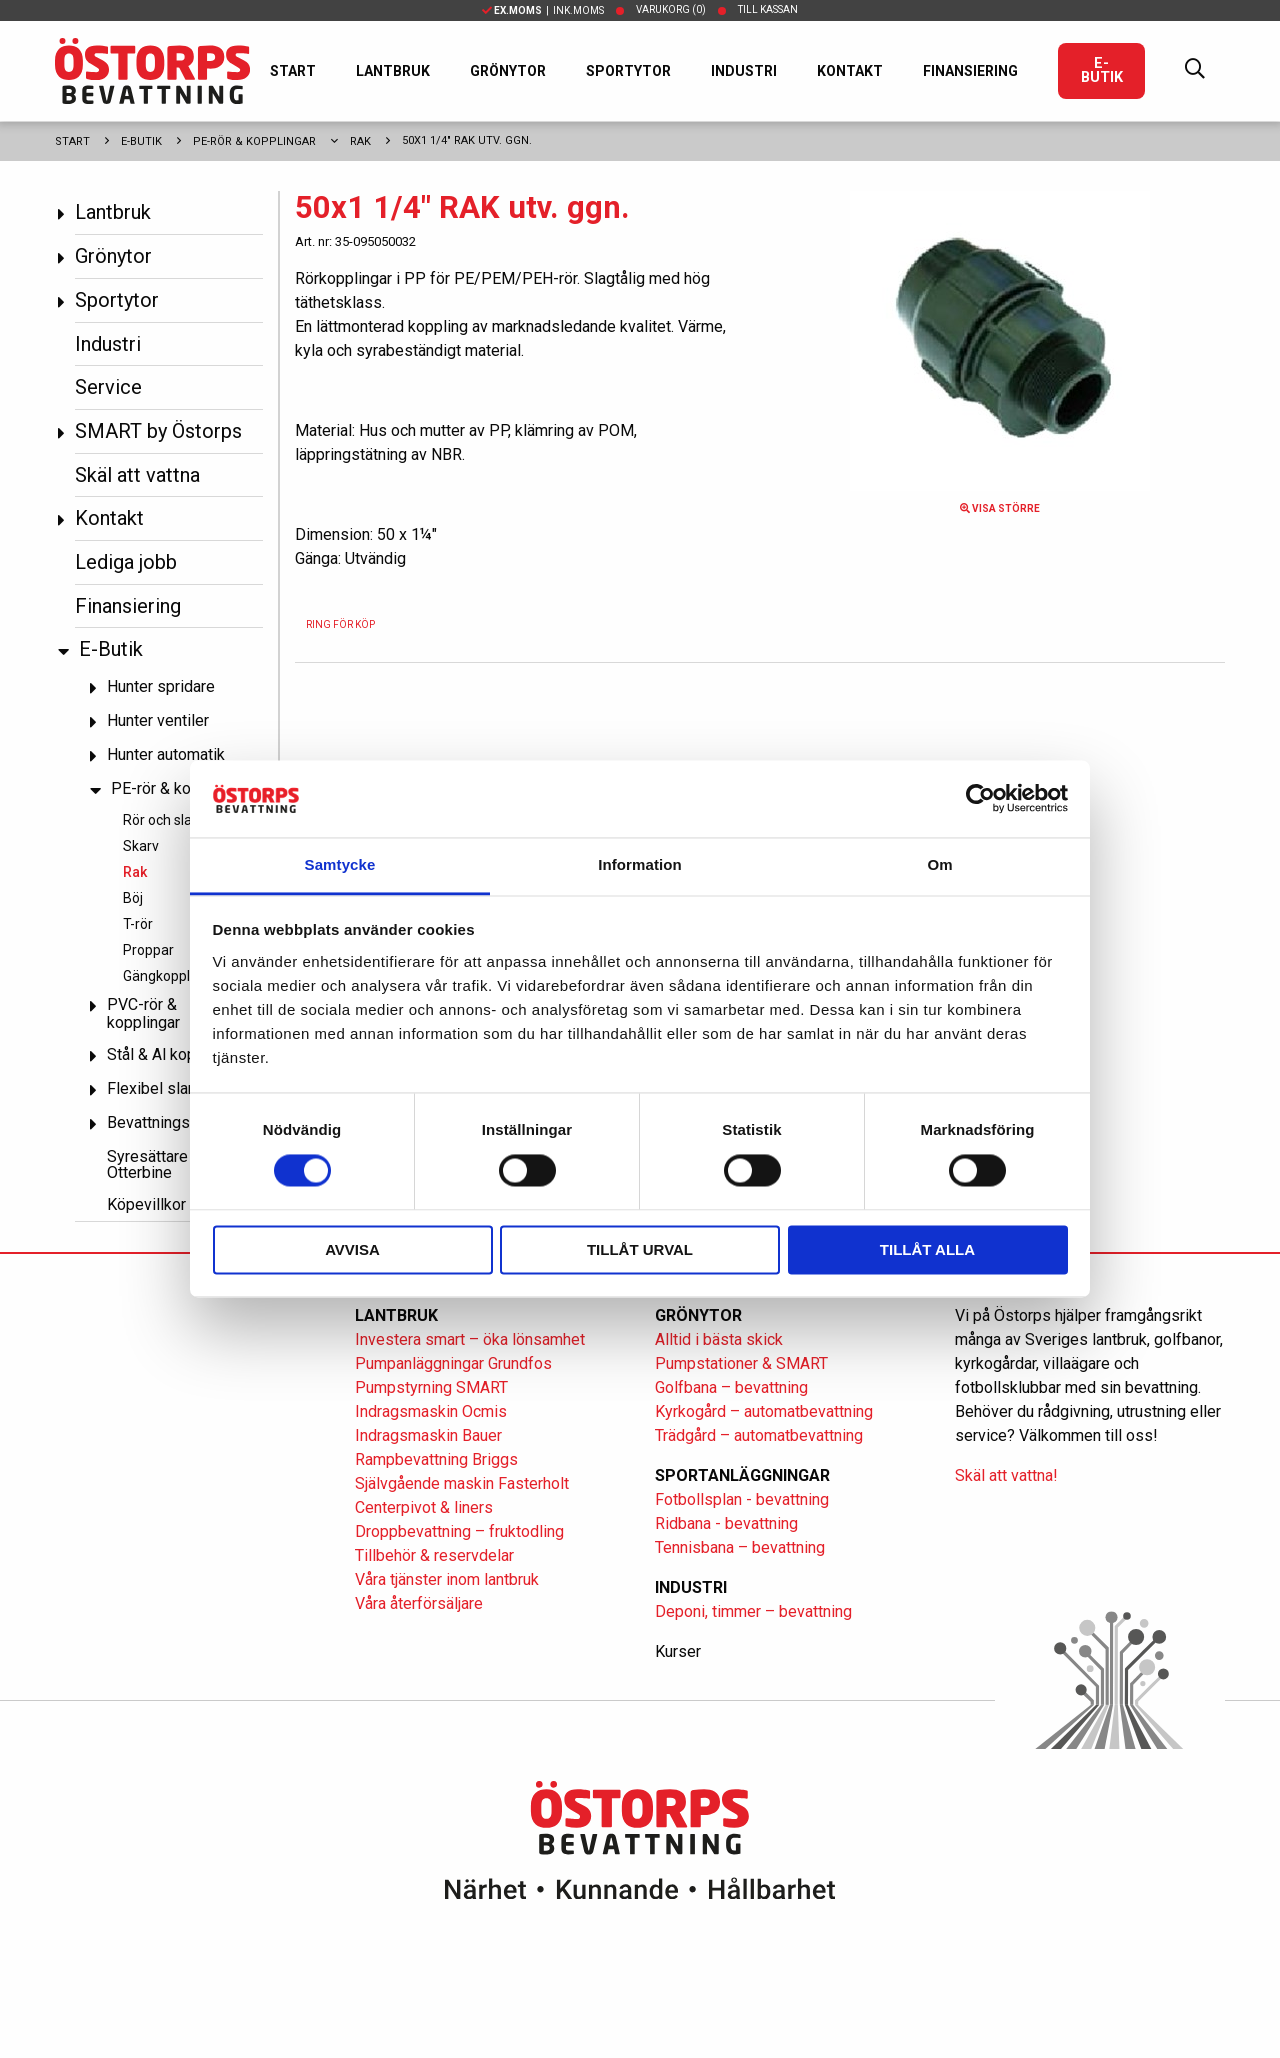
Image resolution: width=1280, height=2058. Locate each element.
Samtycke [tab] (340, 864)
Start (293, 71)
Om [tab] (939, 864)
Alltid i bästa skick (719, 1339)
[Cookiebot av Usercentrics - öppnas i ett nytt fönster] (980, 799)
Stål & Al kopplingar (175, 1054)
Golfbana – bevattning (731, 1387)
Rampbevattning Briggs (438, 1459)
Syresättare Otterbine (147, 1164)
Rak (360, 141)
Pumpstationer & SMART (741, 1363)
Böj (133, 898)
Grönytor (508, 71)
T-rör (138, 924)
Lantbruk (393, 71)
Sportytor (628, 71)
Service (108, 387)
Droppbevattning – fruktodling (459, 1531)
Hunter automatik (166, 754)
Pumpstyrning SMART (431, 1387)
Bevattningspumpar (174, 1122)
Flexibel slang (156, 1088)
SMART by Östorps (158, 431)
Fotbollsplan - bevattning (742, 1499)
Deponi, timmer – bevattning (753, 1611)
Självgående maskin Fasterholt (462, 1483)
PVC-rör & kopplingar (143, 1013)
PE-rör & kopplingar (254, 141)
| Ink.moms (543, 10)
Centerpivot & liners (424, 1507)
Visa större (1000, 508)
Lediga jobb (126, 562)
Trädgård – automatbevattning (759, 1435)
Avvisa (352, 1249)
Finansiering (970, 71)
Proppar (148, 950)
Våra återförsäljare (419, 1603)
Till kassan (768, 9)
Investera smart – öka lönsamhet (470, 1339)
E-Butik (1102, 70)
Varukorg (671, 9)
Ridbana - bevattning (726, 1523)
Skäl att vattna (137, 475)
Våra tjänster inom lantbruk (447, 1579)
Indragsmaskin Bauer (428, 1435)
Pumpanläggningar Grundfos (453, 1363)
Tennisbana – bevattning (740, 1547)
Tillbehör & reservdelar (434, 1555)
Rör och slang (165, 820)
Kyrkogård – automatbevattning (764, 1411)
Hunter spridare (161, 686)
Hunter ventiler (158, 720)
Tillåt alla (927, 1249)
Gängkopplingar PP (183, 976)
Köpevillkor (146, 1204)
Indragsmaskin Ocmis (431, 1411)
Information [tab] (640, 864)
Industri (744, 71)
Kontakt (850, 71)
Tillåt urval (640, 1249)
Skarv (141, 846)
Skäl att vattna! (1006, 1475)
